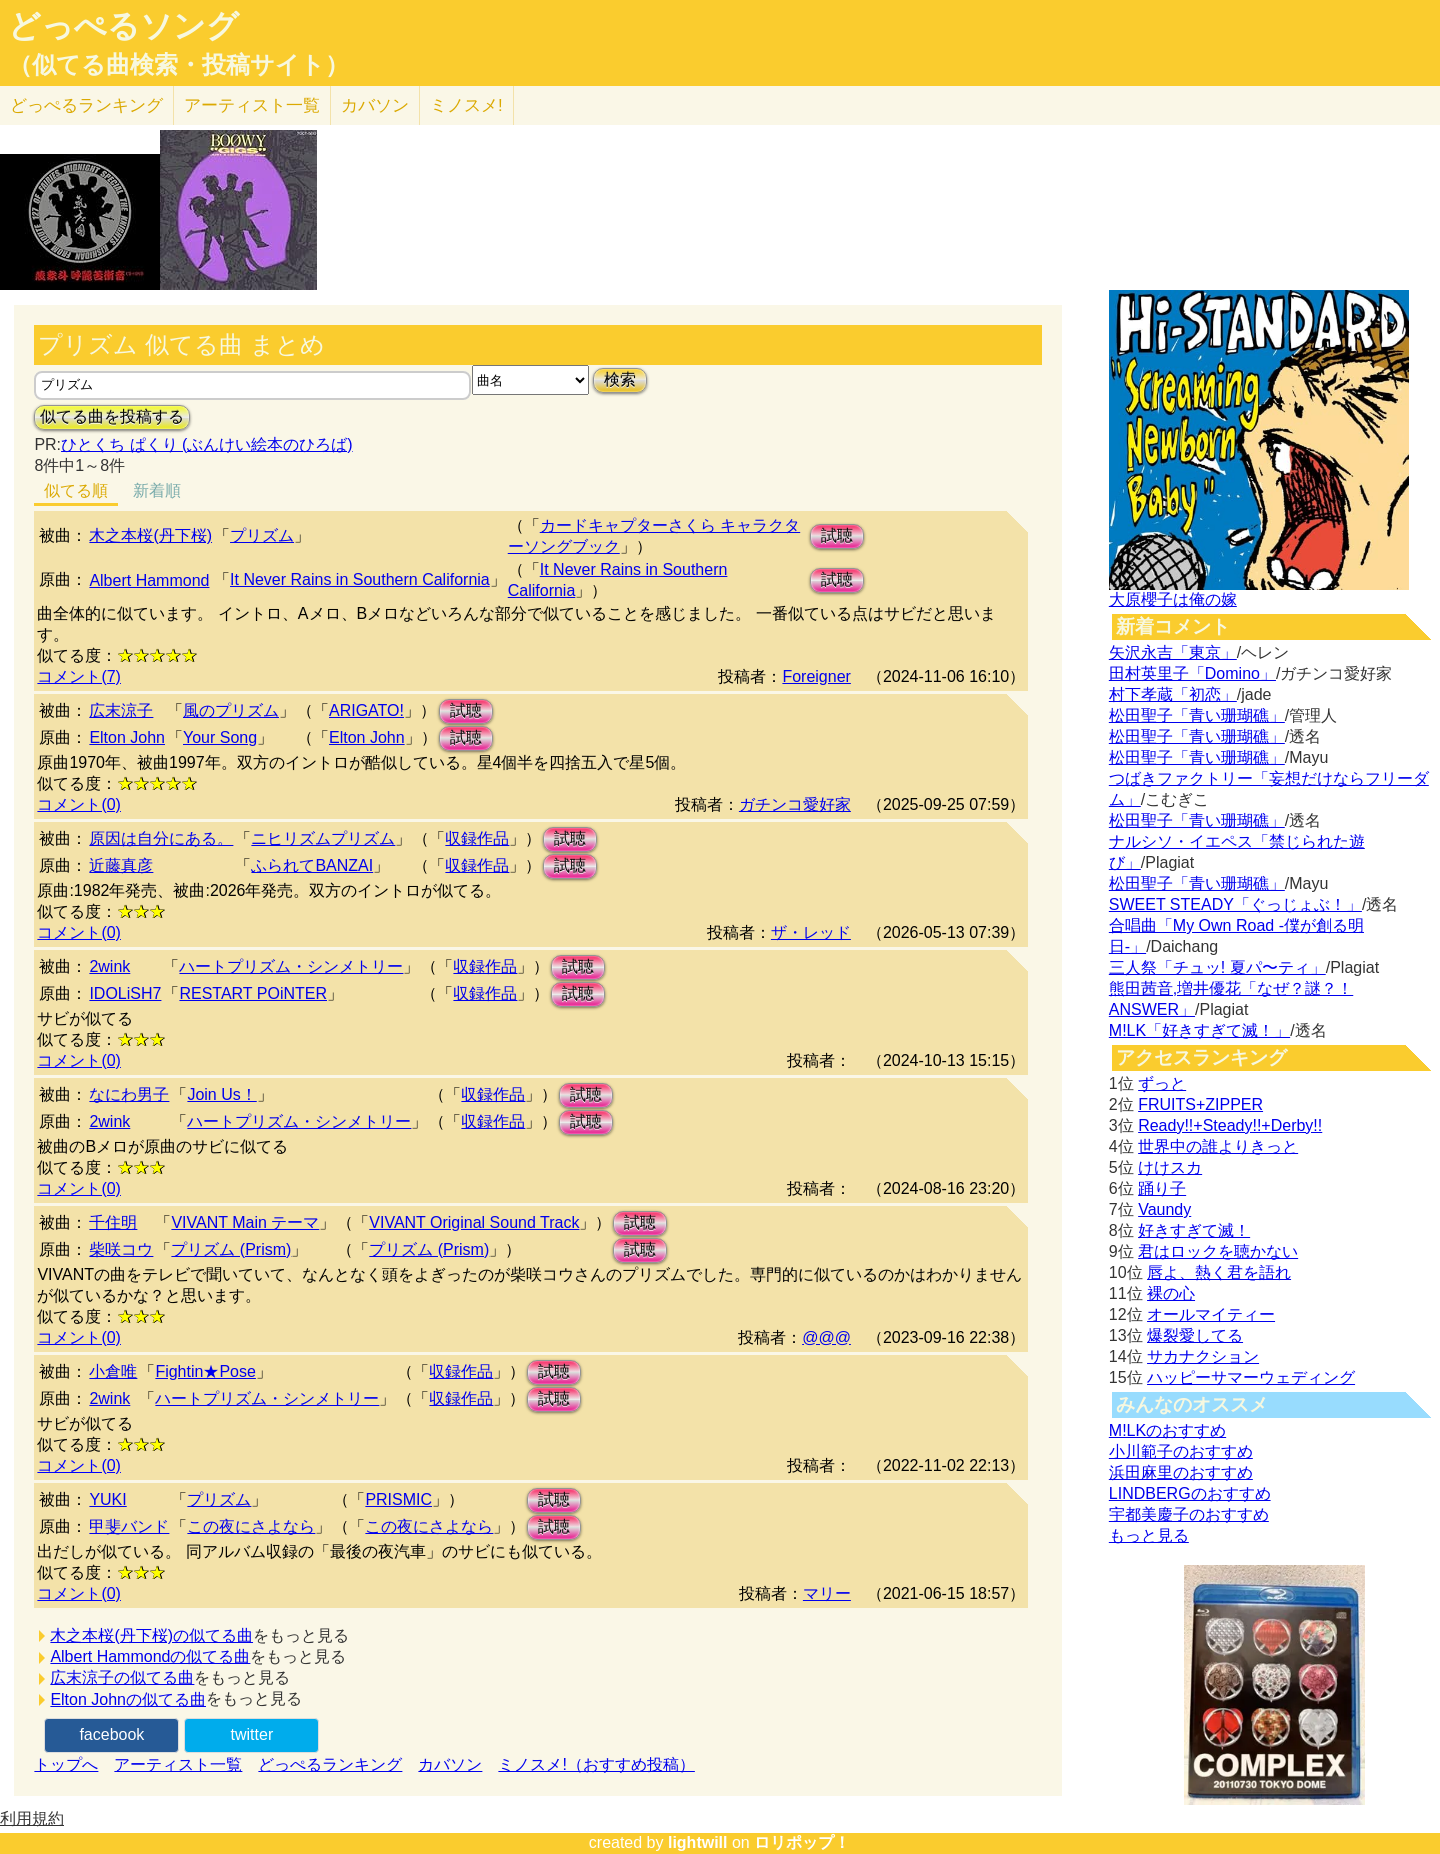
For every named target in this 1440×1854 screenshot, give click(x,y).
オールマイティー (1211, 1314)
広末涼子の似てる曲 (122, 1677)
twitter (252, 1734)
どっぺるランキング (330, 1764)
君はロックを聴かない (1218, 1251)
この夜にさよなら (251, 1526)
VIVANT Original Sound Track (474, 1222)
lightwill (698, 1842)
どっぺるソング (123, 26)
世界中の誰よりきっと (1218, 1146)
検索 (620, 379)
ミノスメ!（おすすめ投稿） (596, 1764)
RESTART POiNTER (253, 993)
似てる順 (76, 490)
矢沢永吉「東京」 (1173, 652)
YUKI (107, 1499)
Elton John (127, 737)
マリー (827, 1593)
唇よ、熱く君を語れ (1219, 1272)
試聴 (837, 535)
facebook (111, 1734)
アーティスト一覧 (178, 1764)
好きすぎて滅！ (1194, 1230)
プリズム (262, 535)
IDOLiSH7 (125, 993)
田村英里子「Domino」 (1192, 673)
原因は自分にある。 (161, 838)
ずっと (1162, 1083)
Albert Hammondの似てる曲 (150, 1656)
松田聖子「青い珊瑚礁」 (1197, 715)
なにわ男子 (129, 1094)
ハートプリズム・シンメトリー (291, 966)
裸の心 (1171, 1293)
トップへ (66, 1764)
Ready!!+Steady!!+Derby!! (1230, 1125)
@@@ (826, 1337)
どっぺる (86, 105)
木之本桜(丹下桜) (150, 535)
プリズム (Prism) (231, 1249)
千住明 (113, 1222)
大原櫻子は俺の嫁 (1173, 599)
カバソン (375, 105)
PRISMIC (398, 1499)
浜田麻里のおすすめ (1181, 1472)
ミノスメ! (466, 105)
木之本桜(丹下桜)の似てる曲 (151, 1635)
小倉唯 (113, 1371)
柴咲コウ (121, 1249)
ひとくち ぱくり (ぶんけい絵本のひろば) (207, 444)
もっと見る (1149, 1535)
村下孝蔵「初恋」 (1173, 694)
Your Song (220, 737)
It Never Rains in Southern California (360, 579)
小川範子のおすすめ (1181, 1451)
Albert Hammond (149, 580)
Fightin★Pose (205, 1371)
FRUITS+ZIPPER (1200, 1104)
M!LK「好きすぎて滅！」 (1199, 1030)
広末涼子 (121, 710)
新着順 (157, 490)
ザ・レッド (811, 932)
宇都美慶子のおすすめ (1189, 1514)
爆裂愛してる (1195, 1335)
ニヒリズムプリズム (323, 838)
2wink (109, 966)
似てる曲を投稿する (112, 416)
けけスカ (1170, 1167)
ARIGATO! (366, 710)
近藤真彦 (121, 865)
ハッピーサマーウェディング (1251, 1377)
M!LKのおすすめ (1167, 1430)
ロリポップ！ (802, 1842)
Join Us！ (221, 1094)
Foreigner (816, 676)
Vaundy (1164, 1209)
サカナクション (1203, 1356)
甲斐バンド (129, 1526)
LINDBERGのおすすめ (1190, 1493)
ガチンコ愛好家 (795, 804)
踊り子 (1162, 1188)
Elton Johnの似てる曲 (128, 1699)
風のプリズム (231, 710)
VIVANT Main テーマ (245, 1222)
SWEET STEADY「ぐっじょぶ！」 (1235, 904)
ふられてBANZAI (312, 865)
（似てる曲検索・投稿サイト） (178, 65)
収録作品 (477, 838)
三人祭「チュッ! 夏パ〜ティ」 (1217, 967)
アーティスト (252, 105)
